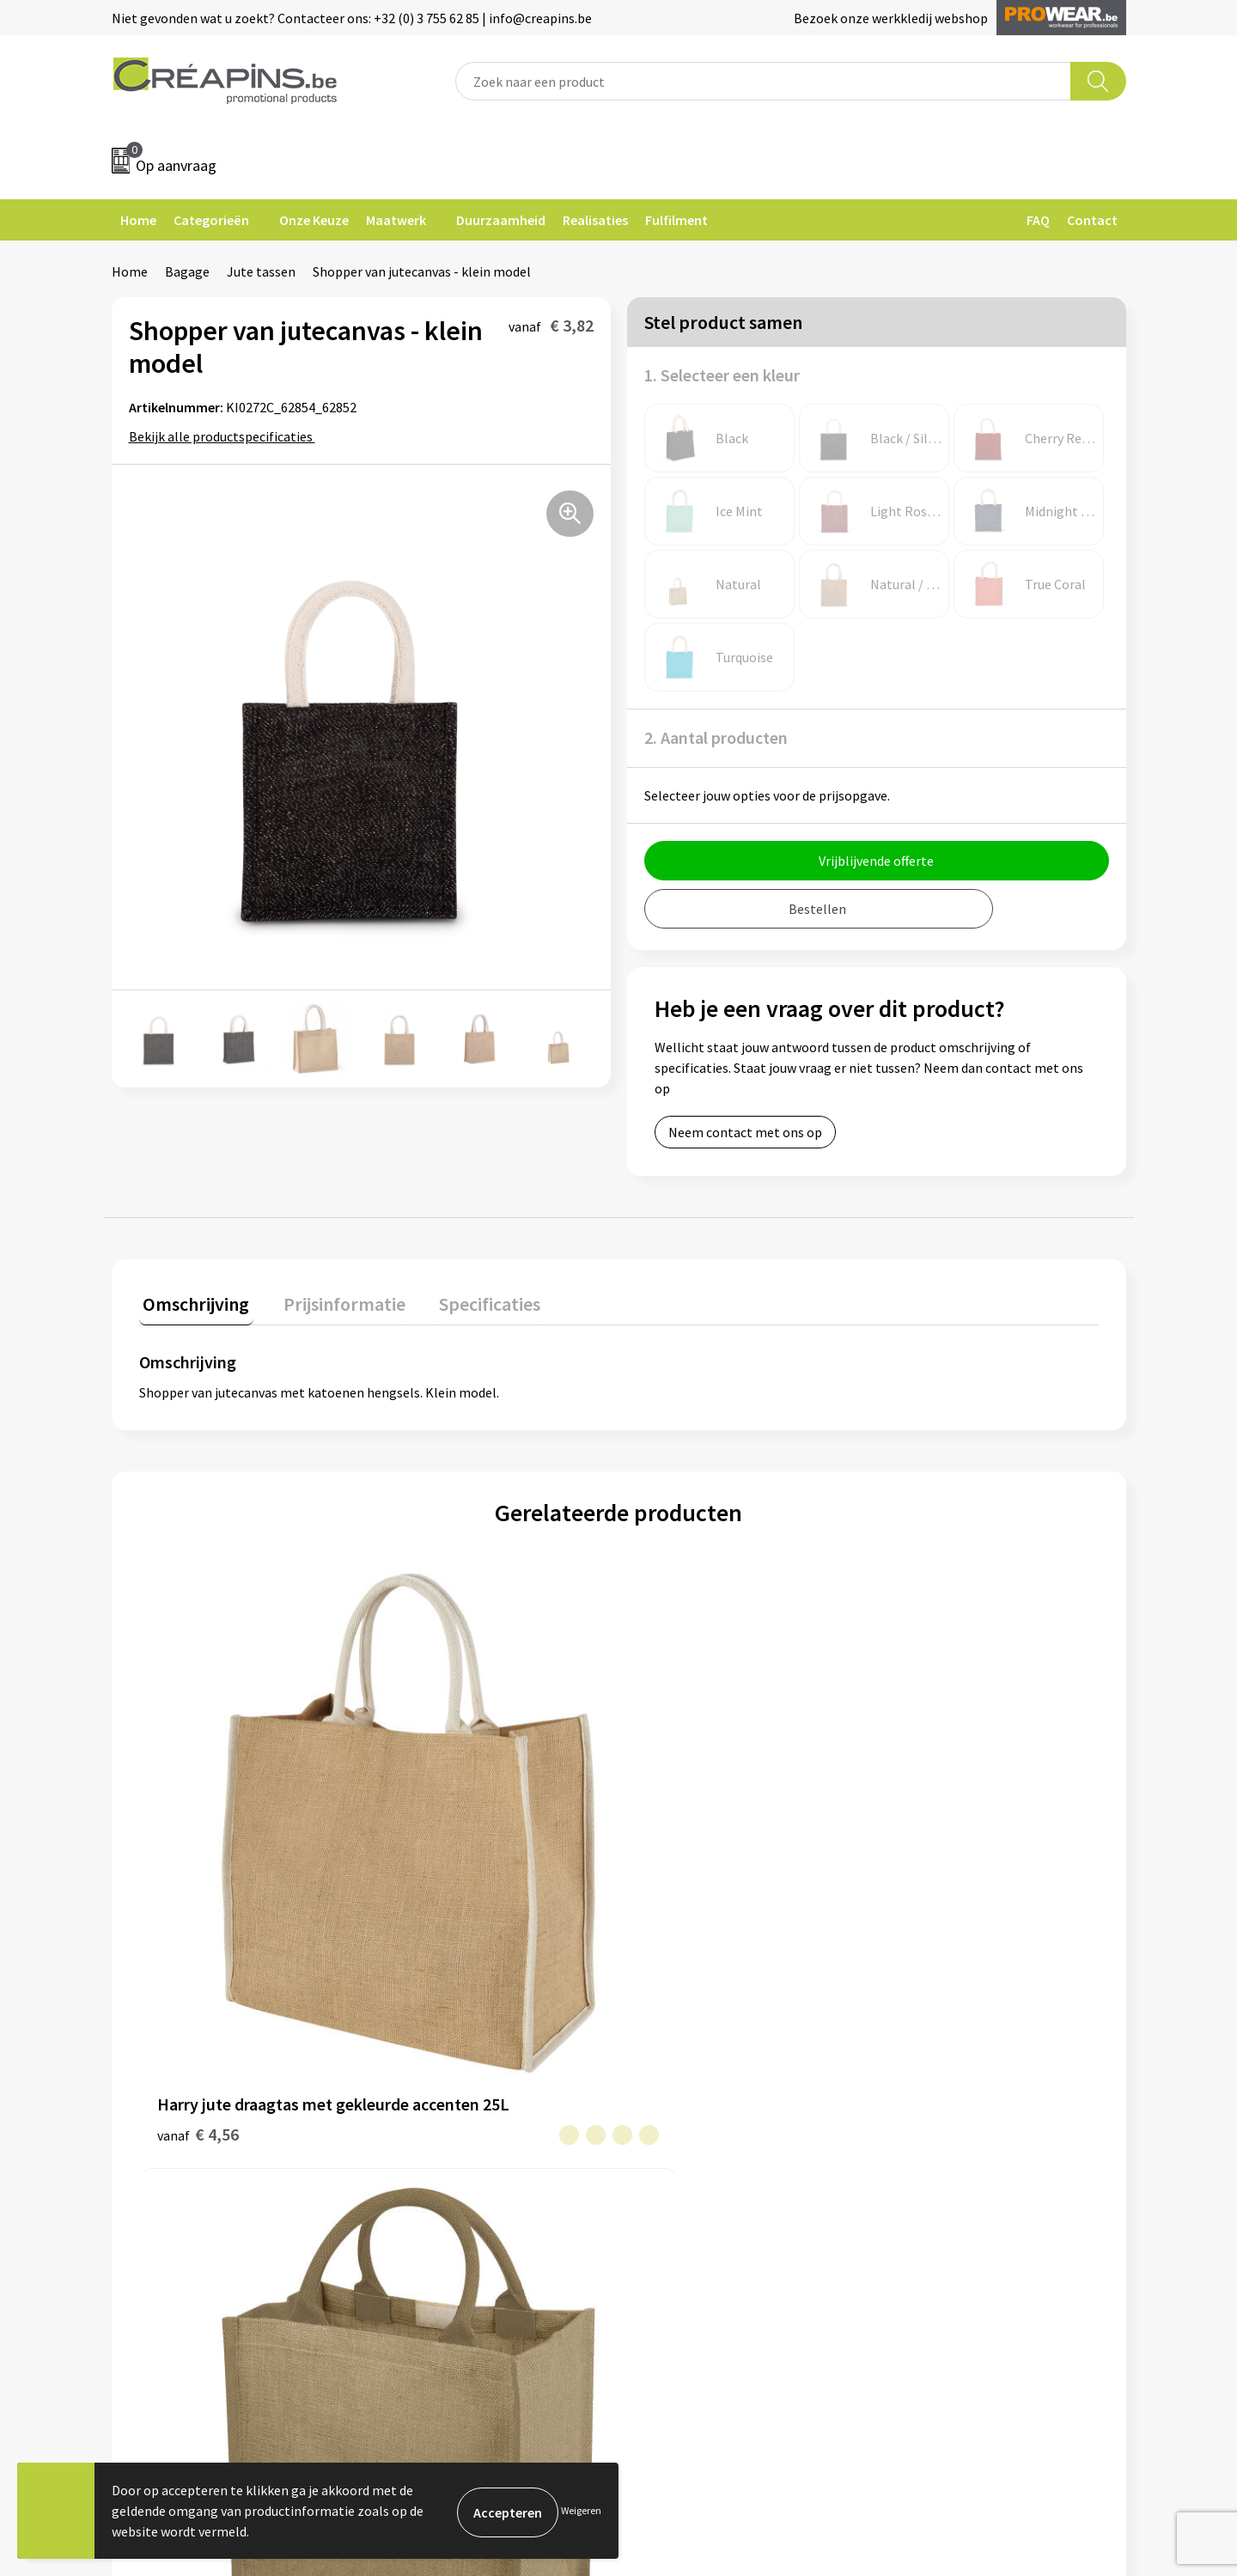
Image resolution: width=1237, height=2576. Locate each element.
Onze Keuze (314, 219)
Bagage (187, 271)
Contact (1092, 219)
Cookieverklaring (941, 2069)
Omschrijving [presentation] (192, 1300)
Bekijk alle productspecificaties (226, 436)
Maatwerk (396, 219)
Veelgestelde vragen (699, 2069)
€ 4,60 (437, 1831)
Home (138, 219)
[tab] (192, 1303)
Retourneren (678, 2095)
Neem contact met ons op (745, 1132)
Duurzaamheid (500, 219)
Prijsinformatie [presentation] (332, 1300)
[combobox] (763, 81)
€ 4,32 (917, 1831)
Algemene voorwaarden (960, 2042)
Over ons (414, 2120)
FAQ (1038, 219)
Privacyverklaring (942, 2095)
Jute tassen (261, 271)
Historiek (415, 2095)
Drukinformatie (434, 2069)
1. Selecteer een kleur (722, 375)
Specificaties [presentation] (470, 1300)
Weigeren (581, 2510)
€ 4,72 (677, 1856)
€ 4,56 (198, 1856)
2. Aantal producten (716, 737)
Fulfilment (676, 219)
